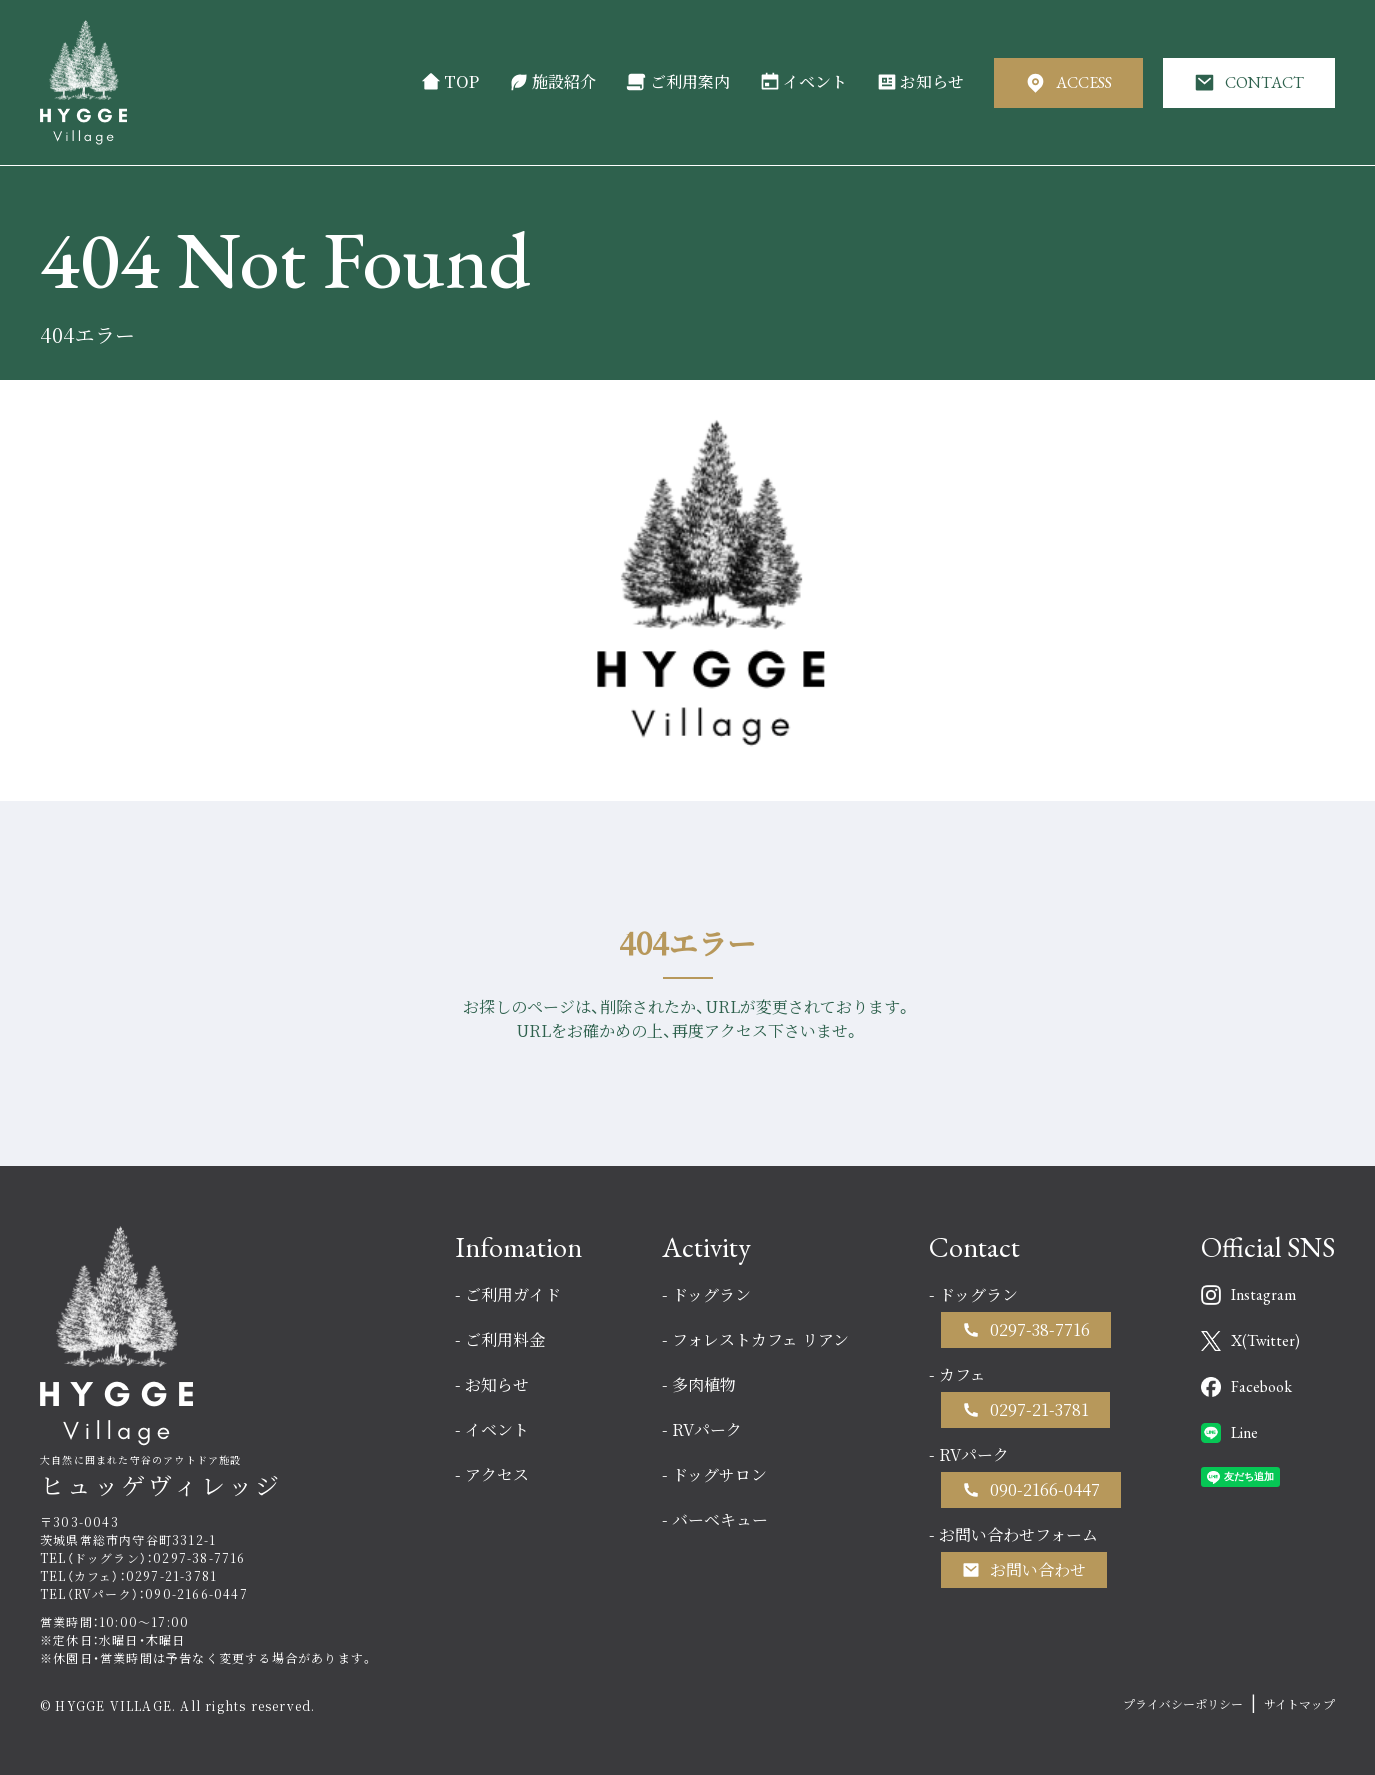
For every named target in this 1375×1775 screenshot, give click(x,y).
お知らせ (920, 81)
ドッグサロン (719, 1474)
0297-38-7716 (1040, 1329)
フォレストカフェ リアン (760, 1339)
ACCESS (1068, 83)
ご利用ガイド (513, 1294)
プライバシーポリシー (1183, 1703)
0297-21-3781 (1039, 1409)
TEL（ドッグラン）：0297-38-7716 (143, 1557)
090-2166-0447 (1045, 1489)
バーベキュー (720, 1519)
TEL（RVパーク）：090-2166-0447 (144, 1593)
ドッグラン (711, 1294)
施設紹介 (552, 81)
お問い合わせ (1038, 1569)
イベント (803, 81)
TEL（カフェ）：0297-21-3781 (128, 1575)
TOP (450, 81)
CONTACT (1249, 83)
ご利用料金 (505, 1339)
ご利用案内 (677, 81)
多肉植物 (704, 1384)
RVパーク (707, 1429)
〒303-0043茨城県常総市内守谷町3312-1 (128, 1530)
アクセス (497, 1474)
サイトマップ (1299, 1703)
